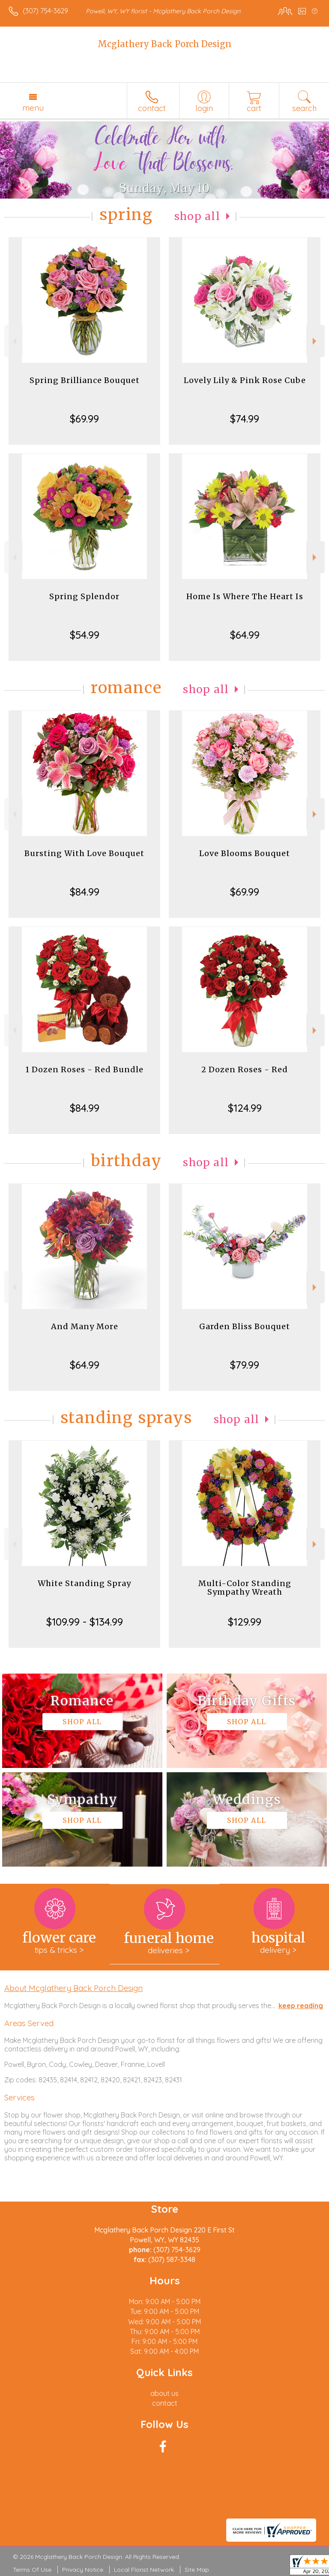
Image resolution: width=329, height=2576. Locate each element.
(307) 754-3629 (45, 10)
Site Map (197, 2569)
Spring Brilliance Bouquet (85, 380)
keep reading (300, 2005)
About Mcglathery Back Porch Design (73, 1988)
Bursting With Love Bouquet (84, 853)
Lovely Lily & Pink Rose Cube (245, 380)
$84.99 (84, 891)
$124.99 (245, 1107)
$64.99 (245, 634)
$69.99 (84, 418)
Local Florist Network (144, 2569)
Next (315, 341)
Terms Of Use (32, 2569)
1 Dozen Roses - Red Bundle (84, 1069)
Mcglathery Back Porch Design (164, 44)
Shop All (197, 216)
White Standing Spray (84, 1583)
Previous (13, 341)
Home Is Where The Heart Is (244, 596)
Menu (33, 108)
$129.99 (244, 1621)
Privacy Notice (82, 2569)
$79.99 (244, 1364)
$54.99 (84, 634)
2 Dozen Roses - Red (244, 1069)
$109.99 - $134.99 (84, 1621)
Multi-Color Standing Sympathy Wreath (244, 1587)
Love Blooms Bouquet (244, 853)
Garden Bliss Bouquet (244, 1326)
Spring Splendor (84, 596)
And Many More (84, 1326)
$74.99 (244, 418)
